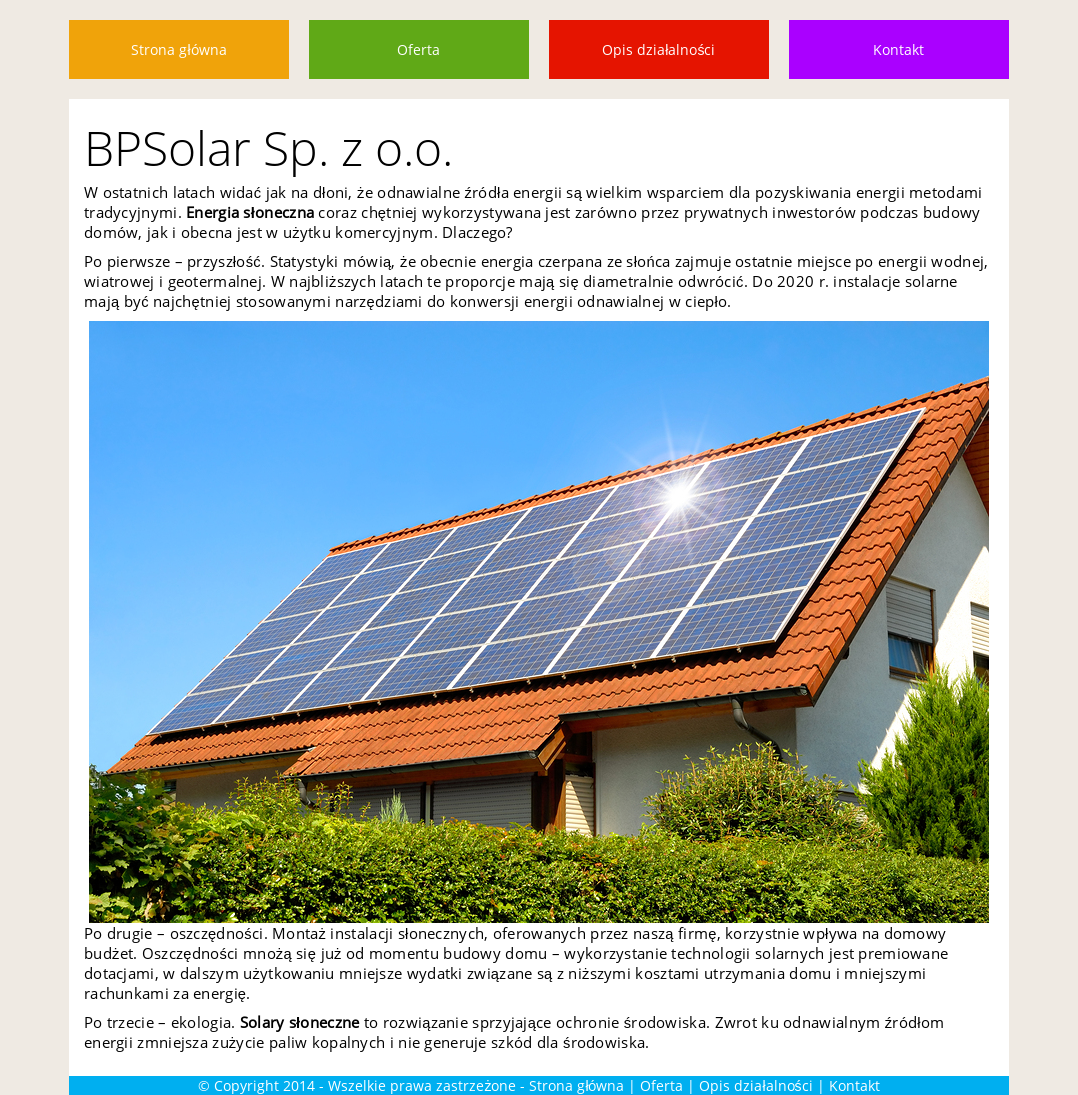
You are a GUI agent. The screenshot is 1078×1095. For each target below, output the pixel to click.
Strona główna (178, 49)
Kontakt (898, 49)
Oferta (418, 49)
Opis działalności (658, 49)
